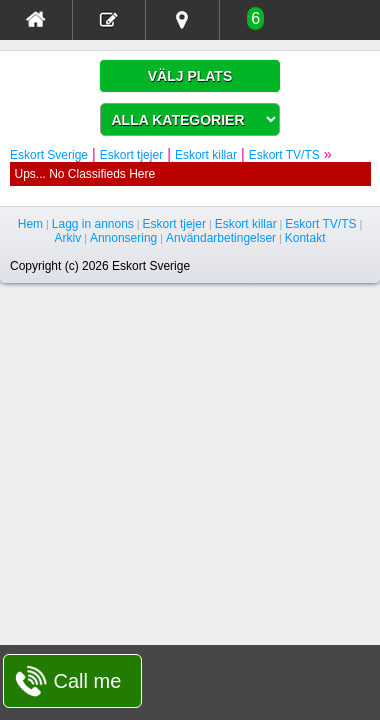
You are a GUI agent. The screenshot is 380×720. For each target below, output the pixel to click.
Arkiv (68, 238)
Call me (88, 681)
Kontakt (305, 238)
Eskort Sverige (49, 155)
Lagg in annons (93, 224)
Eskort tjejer (131, 155)
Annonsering (123, 238)
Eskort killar (206, 155)
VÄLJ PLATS (190, 76)
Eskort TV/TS (284, 155)
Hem (30, 224)
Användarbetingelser (221, 238)
